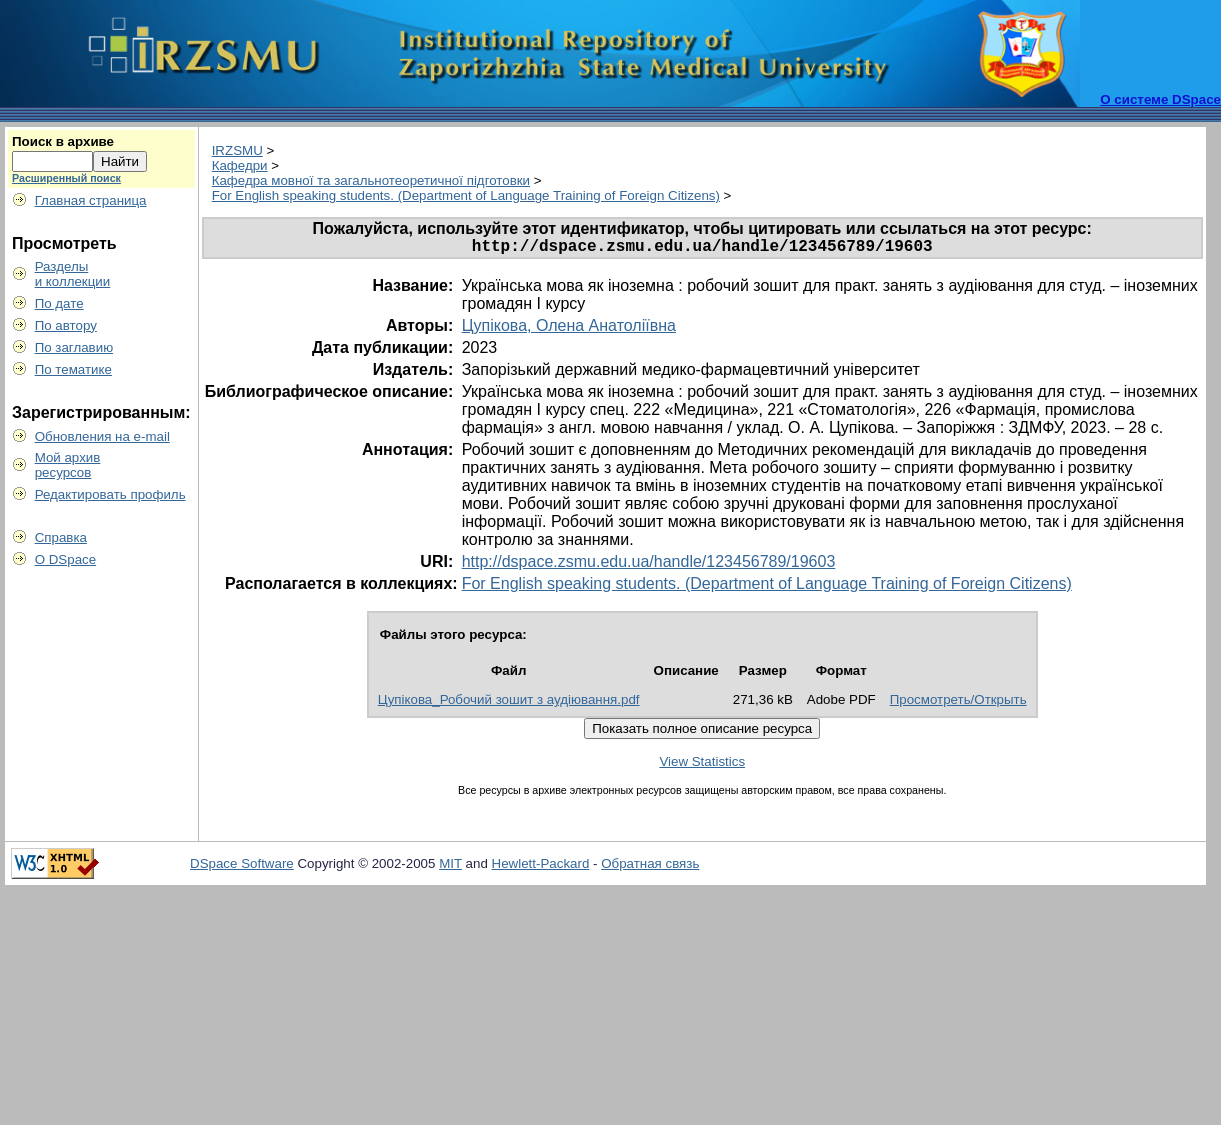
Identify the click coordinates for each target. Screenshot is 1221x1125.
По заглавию (74, 347)
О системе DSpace (1160, 99)
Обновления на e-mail (102, 436)
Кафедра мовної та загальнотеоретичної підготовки (371, 180)
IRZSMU (237, 150)
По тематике (73, 369)
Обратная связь (650, 867)
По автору (66, 325)
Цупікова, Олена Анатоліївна (569, 329)
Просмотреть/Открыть (958, 703)
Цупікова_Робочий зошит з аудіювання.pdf (509, 703)
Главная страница (91, 200)
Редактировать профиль (110, 494)
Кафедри (240, 165)
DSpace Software (242, 867)
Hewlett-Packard (541, 867)
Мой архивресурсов (68, 465)
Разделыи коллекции (73, 274)
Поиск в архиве (63, 141)
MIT (450, 867)
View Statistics (702, 765)
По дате (59, 303)
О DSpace (66, 559)
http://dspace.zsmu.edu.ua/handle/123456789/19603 (649, 565)
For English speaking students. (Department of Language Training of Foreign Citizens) (466, 195)
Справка (61, 537)
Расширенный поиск (66, 178)
